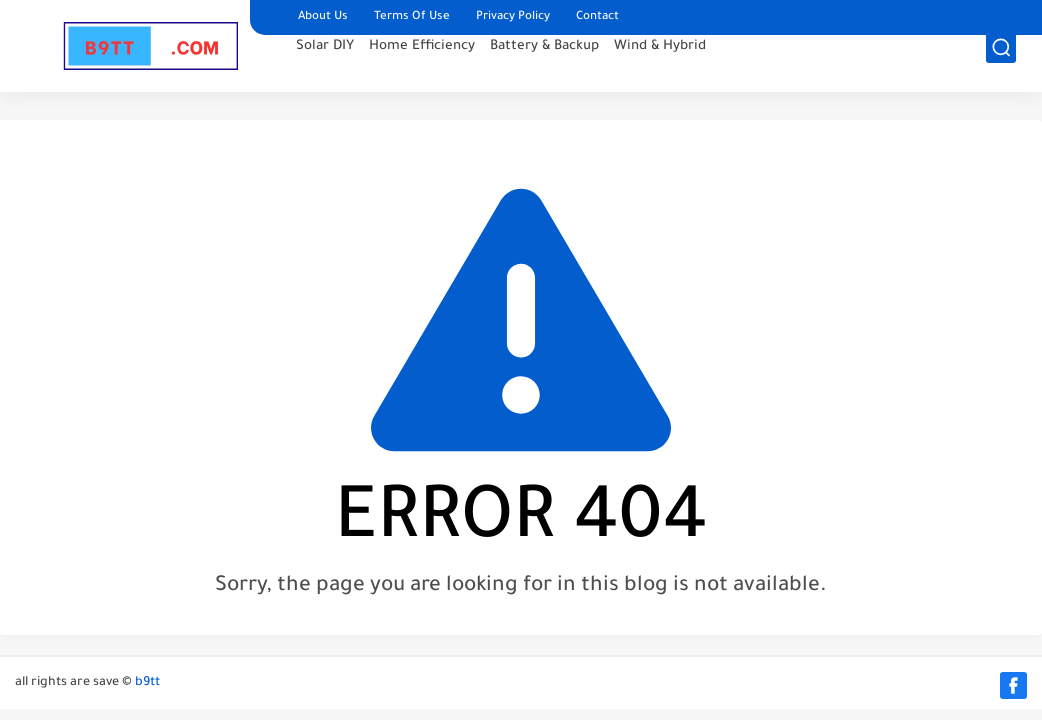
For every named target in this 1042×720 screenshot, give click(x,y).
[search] (1001, 66)
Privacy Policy (513, 17)
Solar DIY (325, 65)
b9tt (147, 683)
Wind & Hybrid (660, 65)
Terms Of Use (412, 17)
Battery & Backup (544, 65)
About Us (323, 17)
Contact (597, 17)
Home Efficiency (422, 65)
